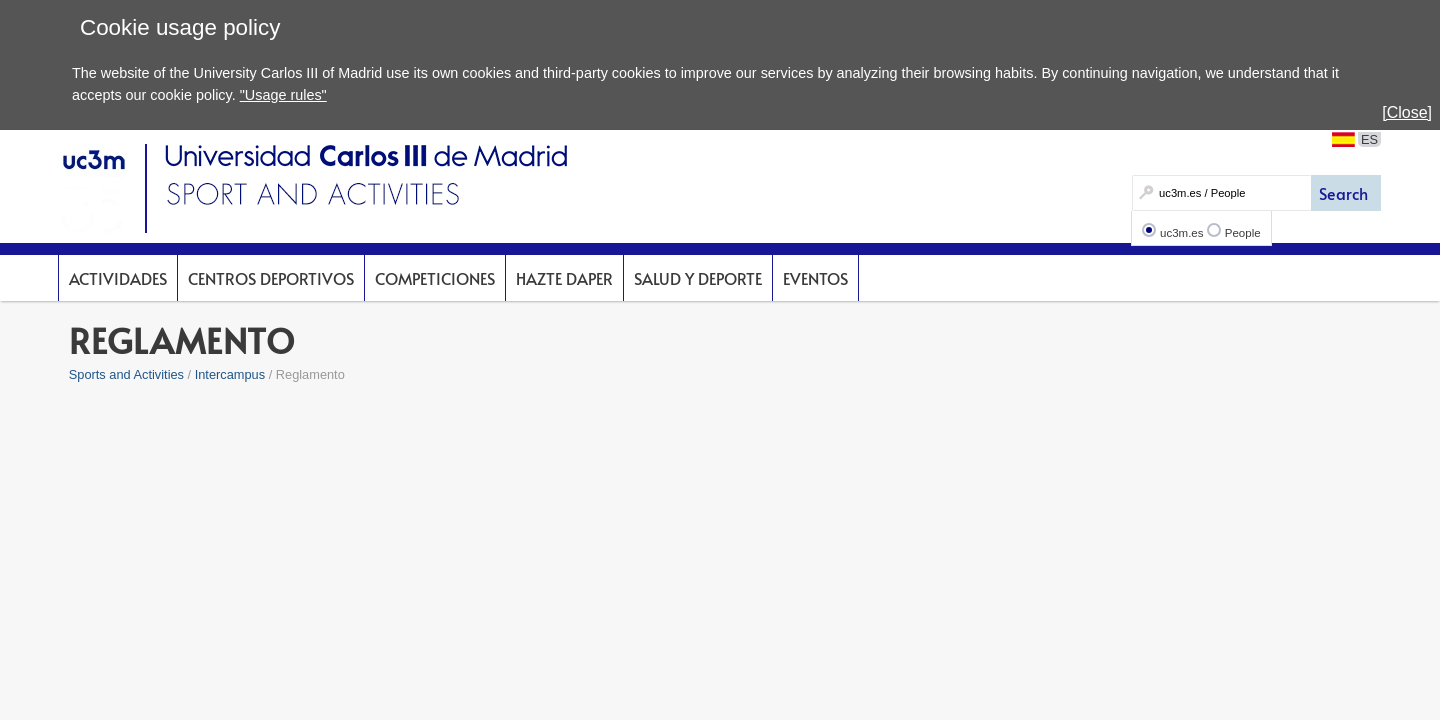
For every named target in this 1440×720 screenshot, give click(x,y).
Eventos (815, 278)
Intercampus (230, 374)
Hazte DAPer (564, 278)
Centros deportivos (271, 278)
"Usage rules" (283, 95)
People (1243, 233)
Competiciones (435, 278)
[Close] (1407, 112)
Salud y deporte (698, 278)
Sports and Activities (126, 374)
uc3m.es (1182, 233)
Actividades (118, 278)
